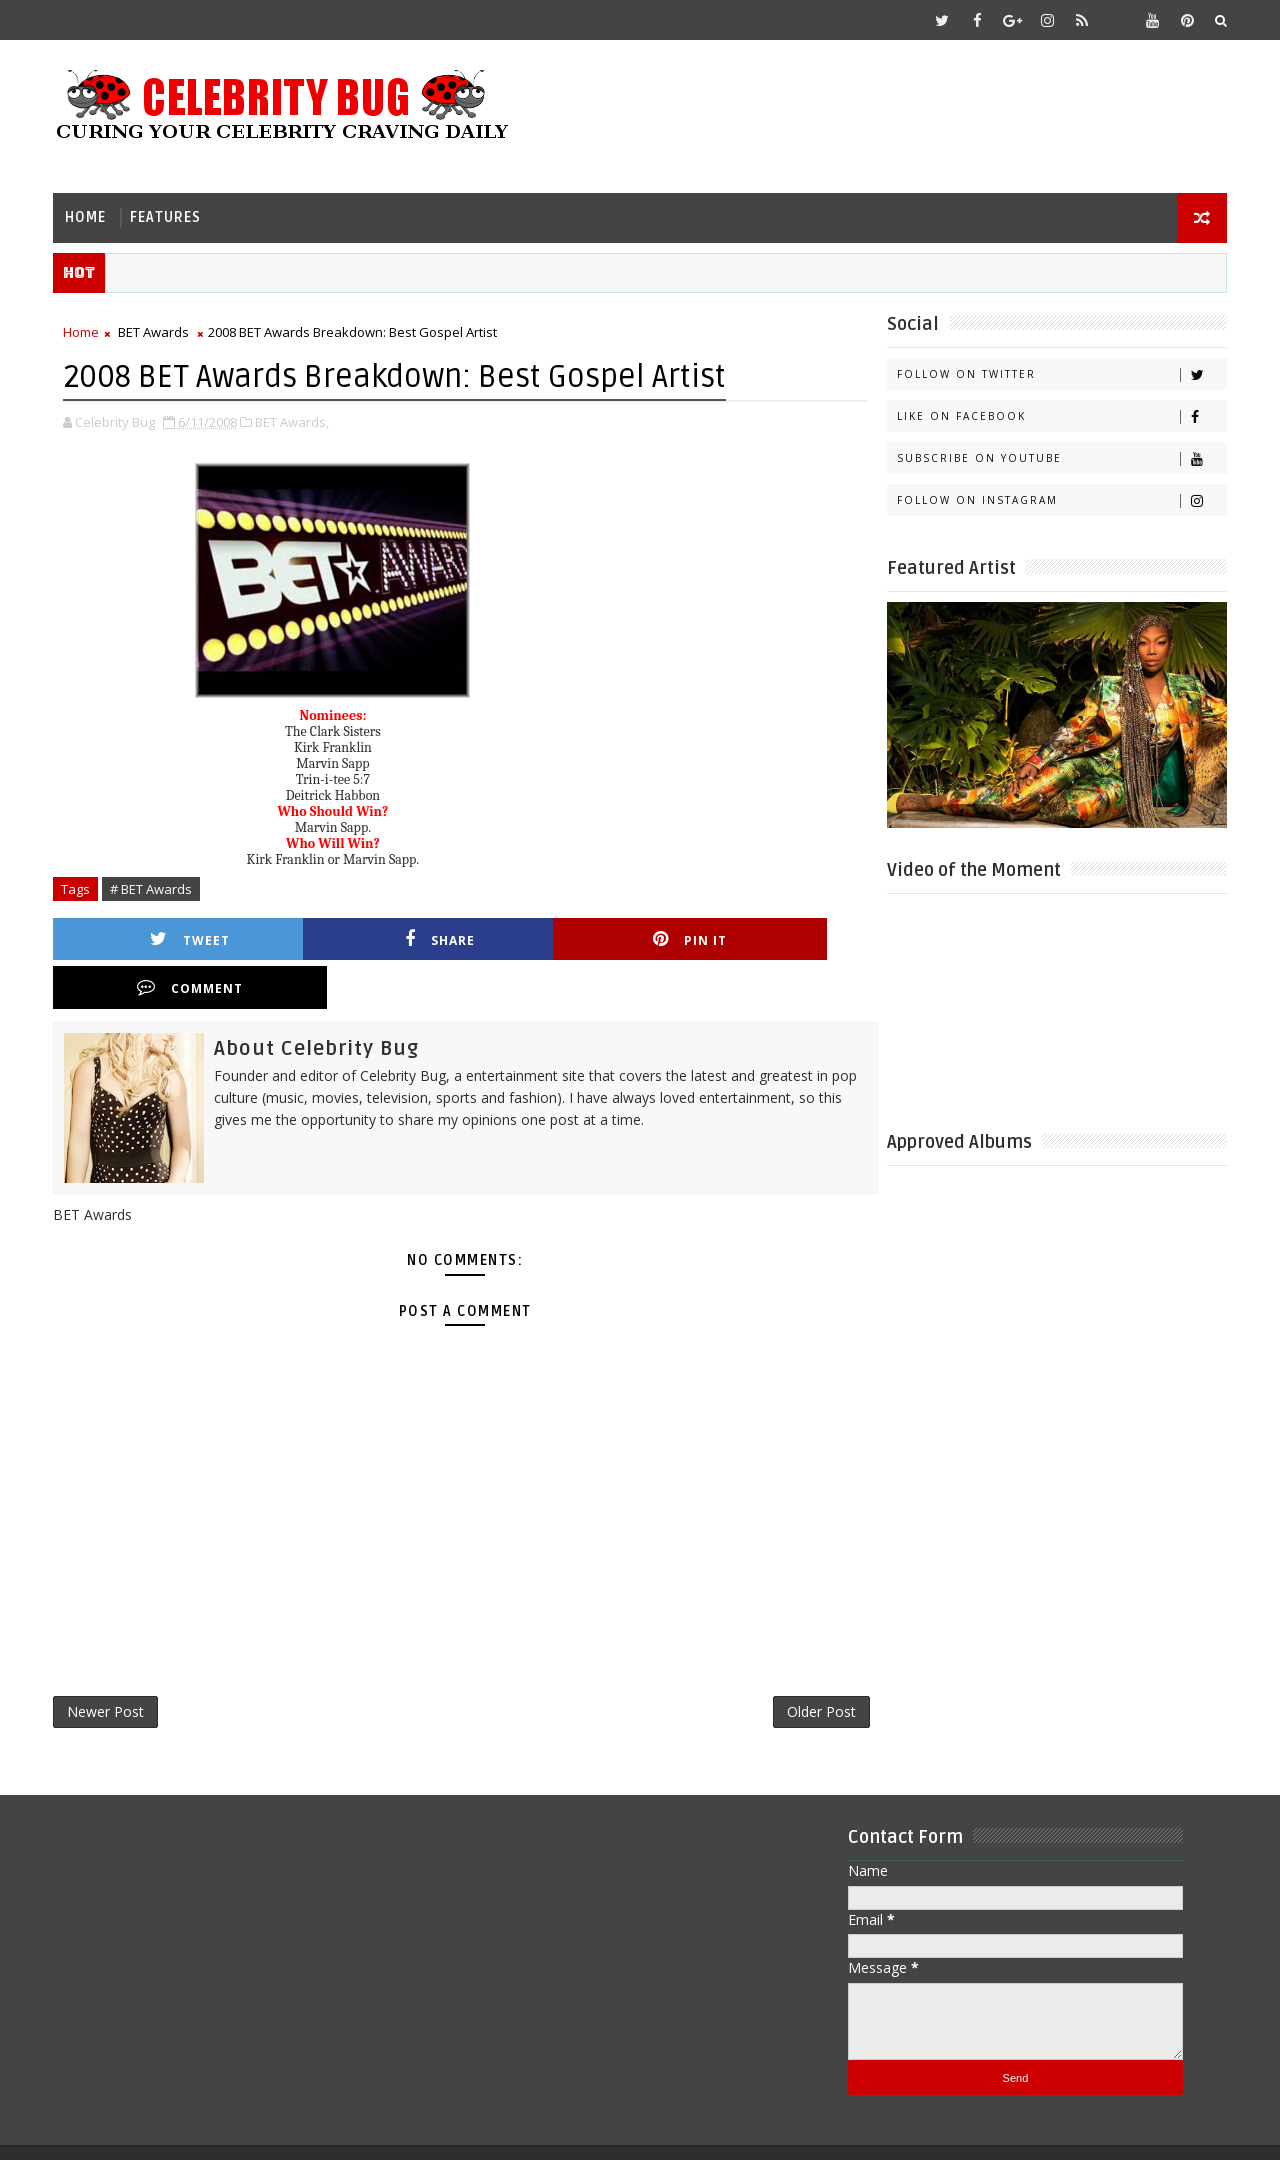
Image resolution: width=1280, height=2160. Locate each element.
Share (365, 937)
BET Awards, (294, 420)
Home (87, 215)
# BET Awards (153, 887)
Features (167, 215)
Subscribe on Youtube (1059, 457)
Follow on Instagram (1059, 499)
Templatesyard (223, 2129)
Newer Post (107, 1663)
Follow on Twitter (1059, 373)
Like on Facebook (1059, 415)
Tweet (166, 937)
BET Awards (155, 331)
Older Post (794, 1663)
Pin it (564, 937)
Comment (763, 937)
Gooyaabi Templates (451, 2129)
